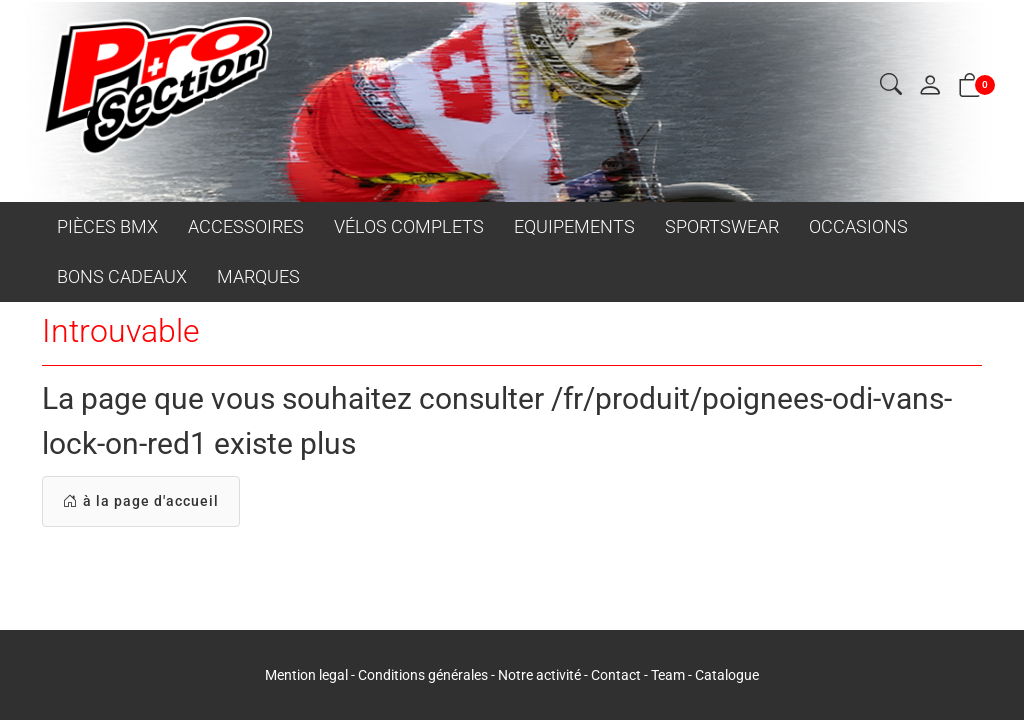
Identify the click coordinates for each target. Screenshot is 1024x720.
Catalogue (727, 675)
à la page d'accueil (141, 501)
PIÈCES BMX (107, 226)
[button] (891, 85)
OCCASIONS (858, 226)
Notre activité (539, 675)
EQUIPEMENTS (574, 226)
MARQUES (258, 276)
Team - (673, 675)
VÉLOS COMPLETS (409, 226)
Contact (617, 675)
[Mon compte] (930, 86)
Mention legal (306, 675)
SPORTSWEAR (722, 226)
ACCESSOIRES (246, 226)
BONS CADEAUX (122, 276)
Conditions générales (423, 675)
